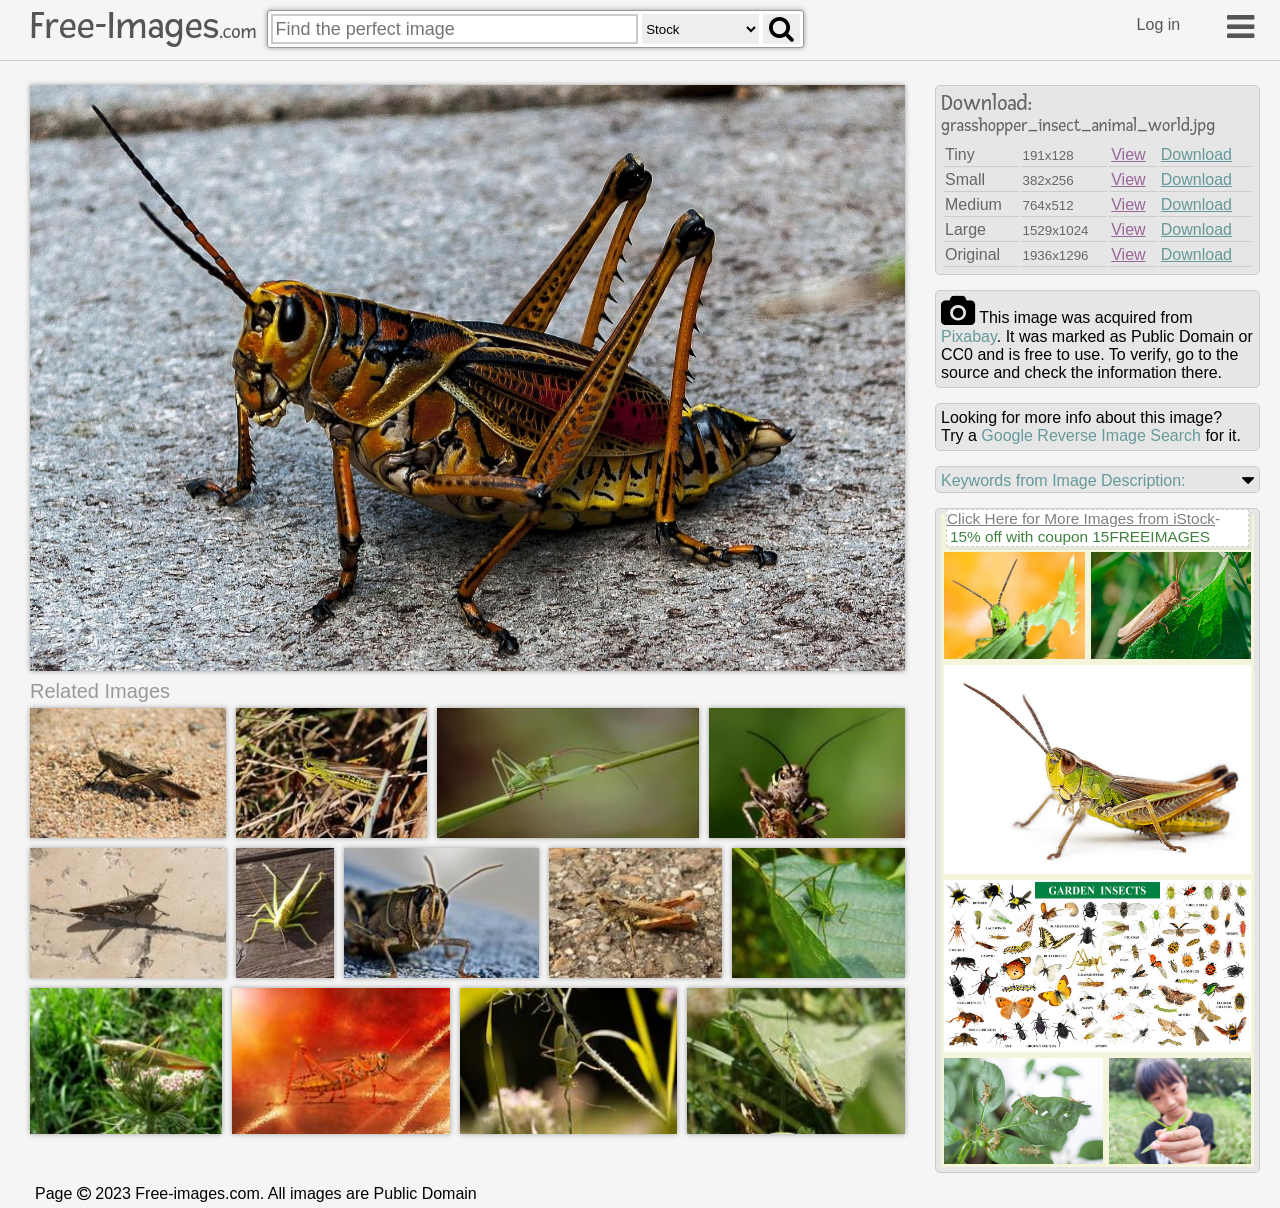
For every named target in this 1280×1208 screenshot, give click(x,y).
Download (1196, 154)
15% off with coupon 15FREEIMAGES (1080, 536)
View (1128, 154)
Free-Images (143, 26)
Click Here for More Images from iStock (1081, 518)
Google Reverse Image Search (1091, 435)
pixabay (969, 336)
